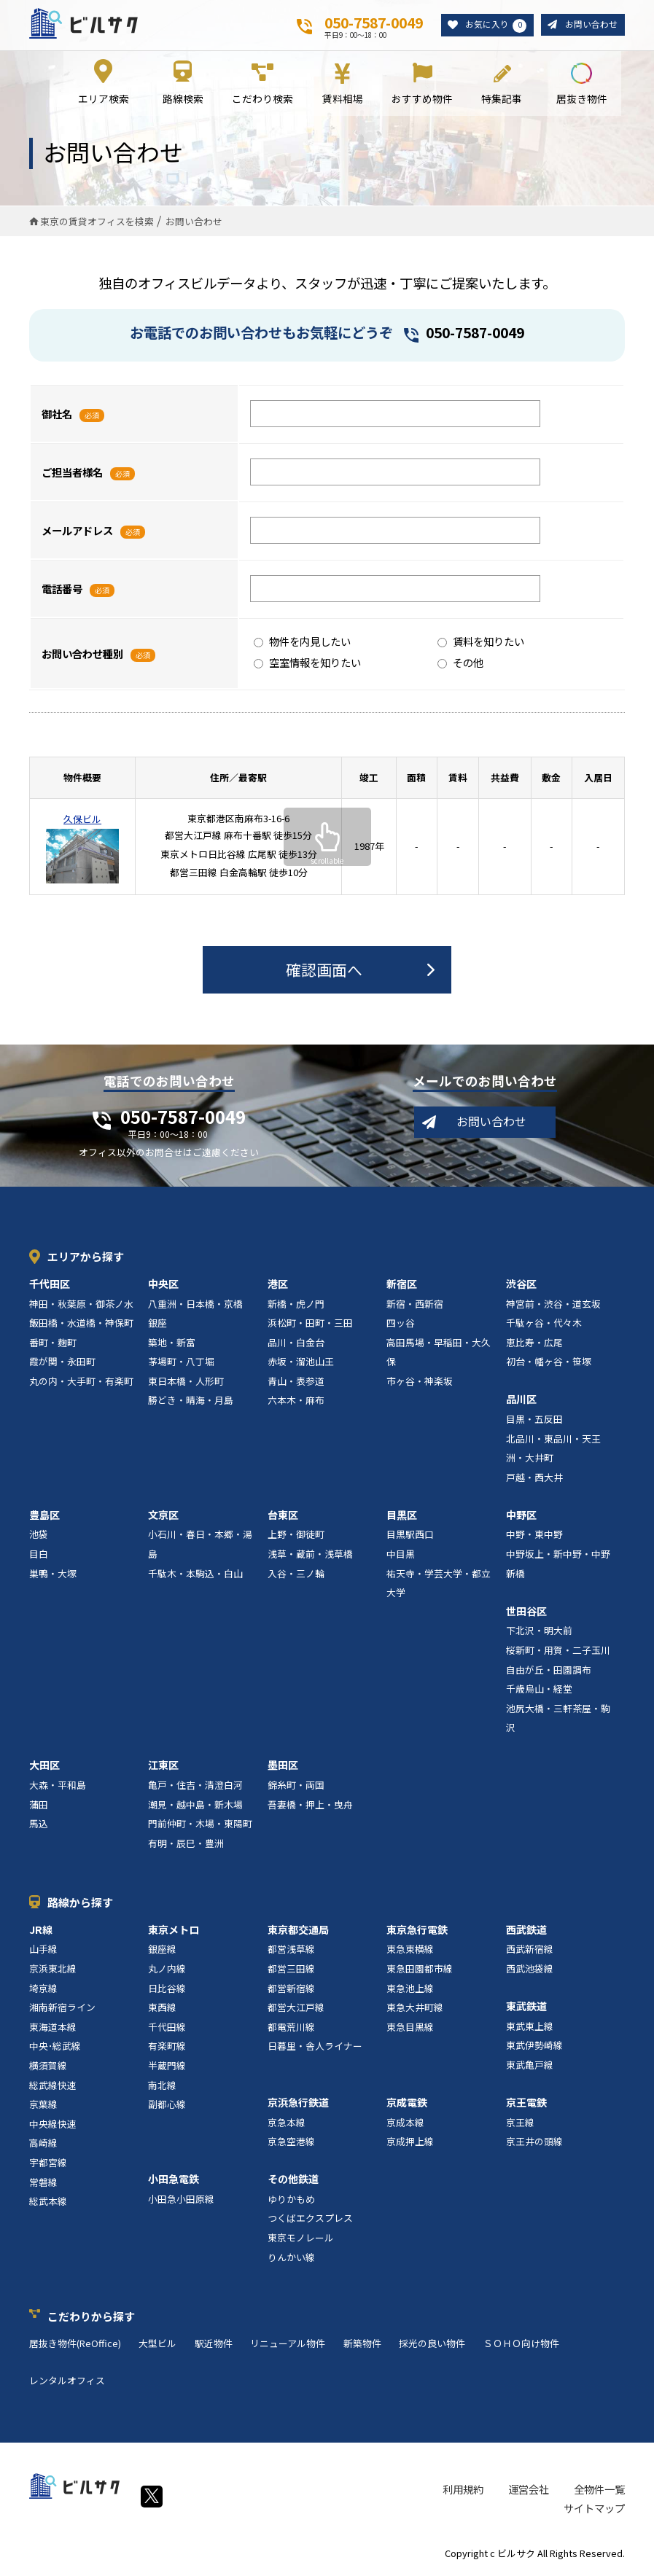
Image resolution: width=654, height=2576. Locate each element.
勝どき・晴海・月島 (190, 1403)
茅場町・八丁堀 (181, 1365)
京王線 (520, 2125)
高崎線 (43, 2146)
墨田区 (283, 1768)
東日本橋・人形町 (186, 1384)
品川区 (521, 1402)
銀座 (157, 1326)
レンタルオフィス (67, 2383)
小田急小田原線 (181, 2202)
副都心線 (167, 2108)
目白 (38, 1557)
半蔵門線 (167, 2068)
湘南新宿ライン (62, 2011)
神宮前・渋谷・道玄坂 (553, 1307)
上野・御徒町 (296, 1538)
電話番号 (62, 591)
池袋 (38, 1538)
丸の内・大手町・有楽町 (81, 1384)
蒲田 (38, 1807)
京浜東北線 (53, 1971)
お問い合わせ (589, 25)
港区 (278, 1286)
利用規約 (463, 2491)
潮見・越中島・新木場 (195, 1807)
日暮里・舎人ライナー (315, 2049)
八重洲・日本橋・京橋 (195, 1307)
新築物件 (362, 2346)
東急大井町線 (414, 2011)
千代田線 (167, 2030)
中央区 (163, 1286)
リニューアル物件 (287, 2346)
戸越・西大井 (534, 1480)
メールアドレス (77, 533)
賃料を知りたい (480, 644)
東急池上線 (410, 1991)
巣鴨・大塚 (53, 1576)
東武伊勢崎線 (534, 2049)
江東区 (163, 1768)
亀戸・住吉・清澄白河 (195, 1788)
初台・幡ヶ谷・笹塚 (548, 1365)
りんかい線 (291, 2260)
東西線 (162, 2011)
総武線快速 (53, 2088)
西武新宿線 (529, 1952)
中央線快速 (53, 2127)
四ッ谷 (400, 1326)
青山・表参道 (296, 1384)
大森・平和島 (57, 1788)
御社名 (57, 416)
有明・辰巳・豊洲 (186, 1846)
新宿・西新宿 (414, 1307)
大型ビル (157, 2346)
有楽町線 (167, 2049)
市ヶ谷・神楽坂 (419, 1384)
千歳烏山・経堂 (539, 1692)
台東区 (283, 1517)
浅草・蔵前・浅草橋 (310, 1557)
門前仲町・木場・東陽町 (200, 1827)
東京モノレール (301, 2241)
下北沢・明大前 (539, 1634)
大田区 (44, 1768)
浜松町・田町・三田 (310, 1326)
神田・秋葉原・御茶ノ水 (81, 1307)
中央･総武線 (55, 2049)
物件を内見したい (302, 644)
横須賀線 (48, 2068)
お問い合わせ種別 (82, 656)
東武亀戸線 (529, 2068)
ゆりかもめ (291, 2202)
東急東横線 (410, 1952)
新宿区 (401, 1286)
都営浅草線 (291, 1952)
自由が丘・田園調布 (548, 1672)
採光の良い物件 (432, 2346)
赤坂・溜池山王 (301, 1365)
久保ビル (82, 822)
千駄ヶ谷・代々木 (544, 1326)
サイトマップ (594, 2510)
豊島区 (44, 1517)
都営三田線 (291, 1971)
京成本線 (405, 2125)
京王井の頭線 (534, 2145)
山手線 (43, 1952)
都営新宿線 (291, 1991)
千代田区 (49, 1286)
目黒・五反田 (534, 1422)
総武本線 (48, 2205)
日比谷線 (167, 1991)
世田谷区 (526, 1614)
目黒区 (401, 1517)
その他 (460, 666)
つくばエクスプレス (310, 2221)
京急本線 (286, 2125)
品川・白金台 (296, 1345)
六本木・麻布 (296, 1403)
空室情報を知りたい (307, 666)
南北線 (162, 2088)
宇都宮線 (48, 2165)
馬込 (38, 1827)
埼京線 (43, 1991)
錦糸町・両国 (296, 1788)
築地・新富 (171, 1345)
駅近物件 (214, 2346)
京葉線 (43, 2108)
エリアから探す (85, 1259)
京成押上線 (410, 2145)
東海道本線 (53, 2030)
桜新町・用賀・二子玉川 (558, 1653)
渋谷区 (521, 1286)
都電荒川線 (291, 2030)
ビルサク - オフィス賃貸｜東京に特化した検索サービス (88, 25)
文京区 (163, 1517)
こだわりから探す (91, 2319)
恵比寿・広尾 (534, 1345)
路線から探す (80, 1905)
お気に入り (489, 25)
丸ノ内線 (167, 1971)
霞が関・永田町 (62, 1365)
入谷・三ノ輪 (296, 1576)
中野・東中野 (534, 1538)
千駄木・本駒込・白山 (195, 1576)
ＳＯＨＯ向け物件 (521, 2346)
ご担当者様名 (72, 475)
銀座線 (162, 1952)
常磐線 (43, 2185)
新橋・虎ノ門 (296, 1307)
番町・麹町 (53, 1345)
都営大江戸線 (296, 2011)
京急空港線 (291, 2145)
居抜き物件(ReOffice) (75, 2346)
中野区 (521, 1517)
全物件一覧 (599, 2491)
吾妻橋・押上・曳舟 (310, 1807)
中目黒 (400, 1557)
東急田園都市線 (419, 1971)
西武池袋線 (529, 1971)
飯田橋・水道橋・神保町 (81, 1326)
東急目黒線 (410, 2030)
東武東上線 (529, 2029)
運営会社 (528, 2491)
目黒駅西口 (410, 1538)
